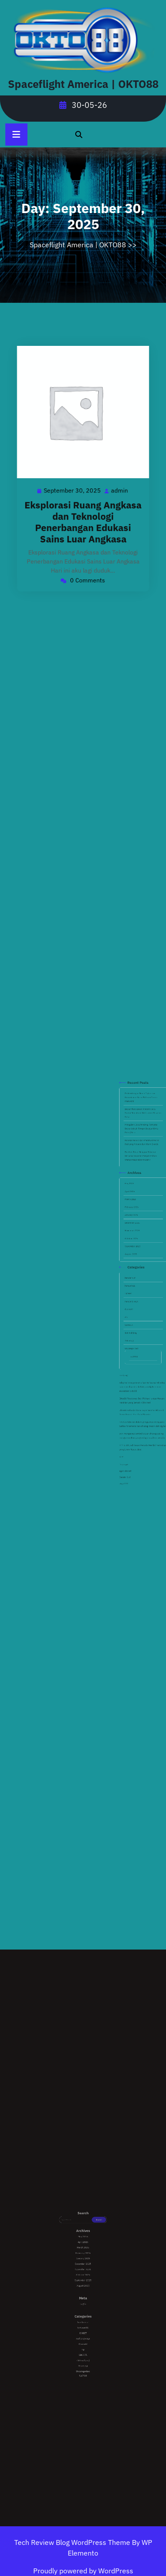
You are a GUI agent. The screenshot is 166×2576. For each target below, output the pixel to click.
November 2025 (134, 1258)
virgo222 (130, 1379)
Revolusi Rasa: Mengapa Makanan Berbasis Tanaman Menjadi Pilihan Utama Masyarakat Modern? (139, 1222)
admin (110, 484)
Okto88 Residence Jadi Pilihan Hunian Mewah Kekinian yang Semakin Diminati (139, 1339)
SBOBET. (133, 1303)
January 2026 (134, 1250)
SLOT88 (135, 1318)
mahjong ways (134, 1291)
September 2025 (135, 1265)
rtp (131, 1299)
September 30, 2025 (75, 485)
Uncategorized (134, 1314)
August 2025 (134, 1269)
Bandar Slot (131, 1376)
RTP (129, 1366)
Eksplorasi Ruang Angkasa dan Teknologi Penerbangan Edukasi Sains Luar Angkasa (83, 508)
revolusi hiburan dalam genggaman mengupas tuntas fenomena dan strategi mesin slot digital (139, 1350)
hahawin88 (133, 1284)
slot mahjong (134, 1307)
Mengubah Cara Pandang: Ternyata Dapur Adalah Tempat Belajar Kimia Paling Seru (139, 1208)
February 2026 (134, 1246)
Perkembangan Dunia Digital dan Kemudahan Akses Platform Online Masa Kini (139, 1193)
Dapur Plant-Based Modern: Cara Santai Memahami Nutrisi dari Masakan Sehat (139, 1201)
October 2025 (134, 1261)
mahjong (130, 1327)
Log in (82, 2299)
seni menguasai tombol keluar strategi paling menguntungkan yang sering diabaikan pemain (139, 1356)
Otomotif (133, 1295)
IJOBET (133, 1288)
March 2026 (133, 1243)
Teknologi (133, 1311)
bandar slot (133, 1280)
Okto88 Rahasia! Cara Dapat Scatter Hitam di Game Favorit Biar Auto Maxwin (139, 1345)
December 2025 (134, 1254)
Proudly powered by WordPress (83, 2570)
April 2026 (133, 1239)
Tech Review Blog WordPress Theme (73, 2542)
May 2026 (133, 1235)
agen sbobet (131, 1373)
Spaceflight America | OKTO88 (83, 84)
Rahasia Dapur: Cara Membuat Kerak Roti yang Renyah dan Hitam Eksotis (139, 1215)
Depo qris (130, 1370)
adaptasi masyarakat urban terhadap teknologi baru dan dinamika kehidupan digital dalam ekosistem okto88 (139, 1333)
